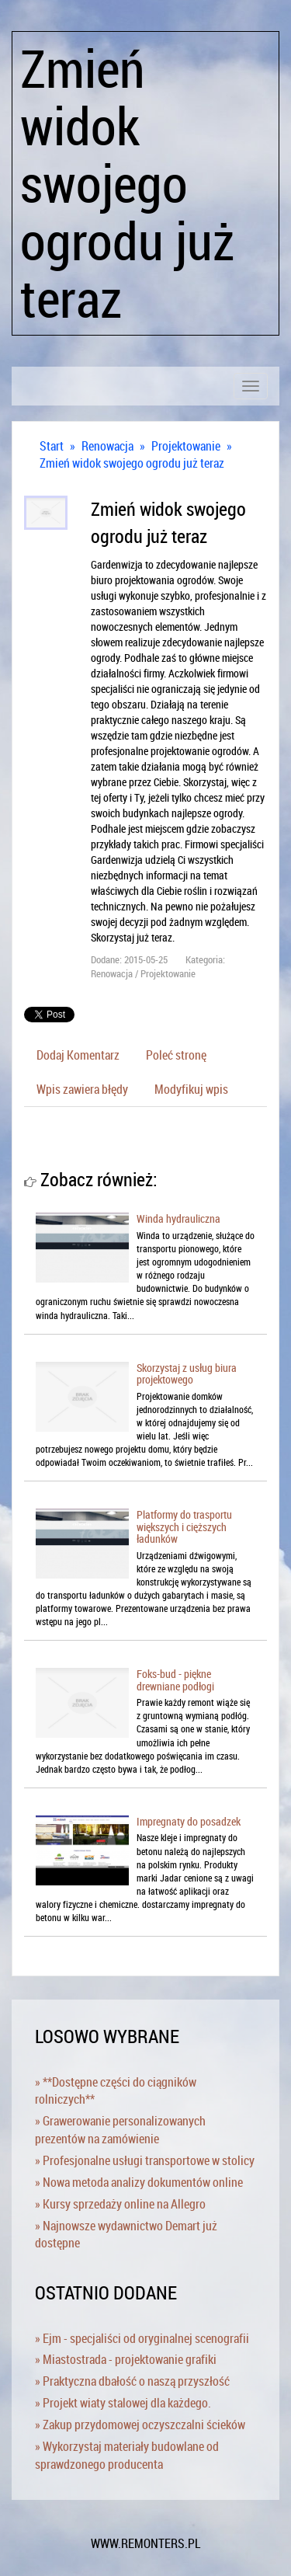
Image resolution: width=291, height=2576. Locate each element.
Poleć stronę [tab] (176, 1054)
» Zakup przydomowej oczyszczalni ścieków (140, 2424)
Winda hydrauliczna (178, 1218)
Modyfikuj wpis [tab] (191, 1089)
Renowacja (107, 445)
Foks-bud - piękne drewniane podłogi (175, 1679)
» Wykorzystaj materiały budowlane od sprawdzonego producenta (127, 2455)
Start (52, 445)
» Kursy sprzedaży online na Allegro (120, 2203)
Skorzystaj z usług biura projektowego (187, 1373)
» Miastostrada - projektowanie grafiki (126, 2359)
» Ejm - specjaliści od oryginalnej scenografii (142, 2338)
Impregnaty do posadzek (189, 1821)
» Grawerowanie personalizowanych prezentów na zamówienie (120, 2129)
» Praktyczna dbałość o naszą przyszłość (132, 2381)
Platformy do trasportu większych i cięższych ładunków (184, 1526)
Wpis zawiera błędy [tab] (82, 1089)
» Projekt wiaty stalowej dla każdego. (123, 2402)
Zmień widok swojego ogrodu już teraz (132, 463)
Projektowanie (185, 445)
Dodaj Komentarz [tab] (78, 1054)
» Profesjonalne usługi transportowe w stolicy (145, 2160)
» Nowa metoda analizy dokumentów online (139, 2182)
